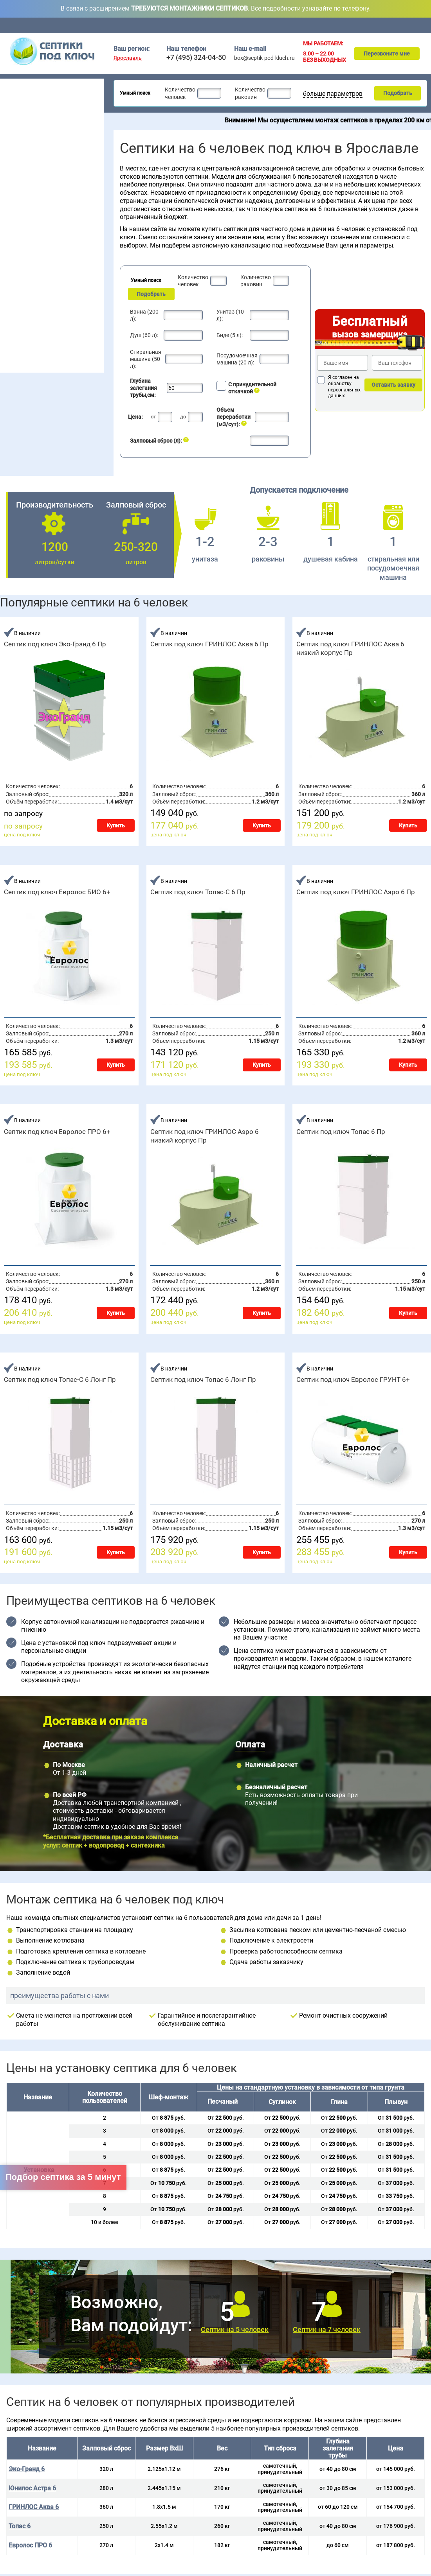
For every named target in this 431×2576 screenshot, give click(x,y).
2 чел (11, 204)
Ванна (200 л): (144, 315)
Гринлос (14, 280)
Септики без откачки (31, 137)
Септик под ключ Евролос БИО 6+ (57, 892)
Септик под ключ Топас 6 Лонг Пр (203, 1379)
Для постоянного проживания (43, 157)
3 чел (11, 214)
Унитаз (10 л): (230, 315)
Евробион (69, 280)
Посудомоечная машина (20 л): (237, 359)
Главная (122, 25)
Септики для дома (28, 107)
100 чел (87, 233)
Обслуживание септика (36, 326)
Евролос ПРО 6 (30, 2545)
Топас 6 (20, 2526)
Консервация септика (34, 338)
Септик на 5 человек (235, 2329)
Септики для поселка (32, 127)
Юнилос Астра (22, 300)
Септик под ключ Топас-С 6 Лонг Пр (60, 1379)
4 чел (11, 224)
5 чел (11, 233)
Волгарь (14, 270)
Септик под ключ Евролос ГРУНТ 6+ (353, 1379)
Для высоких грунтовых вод (41, 147)
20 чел (85, 204)
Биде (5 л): (229, 335)
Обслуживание (185, 25)
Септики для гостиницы (35, 117)
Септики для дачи (27, 97)
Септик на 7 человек (327, 2329)
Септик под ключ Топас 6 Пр (340, 1132)
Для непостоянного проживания (46, 167)
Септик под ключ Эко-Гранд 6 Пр (55, 644)
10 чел (49, 233)
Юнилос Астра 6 (32, 2488)
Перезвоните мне (387, 53)
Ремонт (359, 25)
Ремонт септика (26, 350)
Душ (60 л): (144, 335)
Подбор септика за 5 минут (63, 2177)
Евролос (67, 260)
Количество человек (179, 93)
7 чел (47, 214)
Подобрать (396, 93)
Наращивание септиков (36, 362)
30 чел (85, 214)
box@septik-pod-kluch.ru (264, 58)
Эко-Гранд (70, 300)
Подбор (389, 25)
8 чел (47, 224)
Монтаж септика (27, 314)
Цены (273, 25)
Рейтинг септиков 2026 (41, 177)
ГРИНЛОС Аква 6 (34, 2507)
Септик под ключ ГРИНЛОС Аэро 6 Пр (355, 892)
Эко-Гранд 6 (27, 2469)
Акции (299, 25)
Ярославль (128, 58)
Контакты (421, 25)
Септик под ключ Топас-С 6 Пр (197, 892)
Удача (65, 290)
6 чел (47, 204)
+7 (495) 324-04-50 (196, 57)
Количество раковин (249, 93)
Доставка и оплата (233, 25)
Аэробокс (16, 290)
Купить (115, 825)
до (183, 417)
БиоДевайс (71, 270)
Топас (11, 260)
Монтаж (329, 25)
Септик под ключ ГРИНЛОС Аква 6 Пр (209, 644)
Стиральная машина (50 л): (145, 359)
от (153, 417)
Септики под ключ (29, 84)
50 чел (85, 224)
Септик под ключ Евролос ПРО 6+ (57, 1132)
